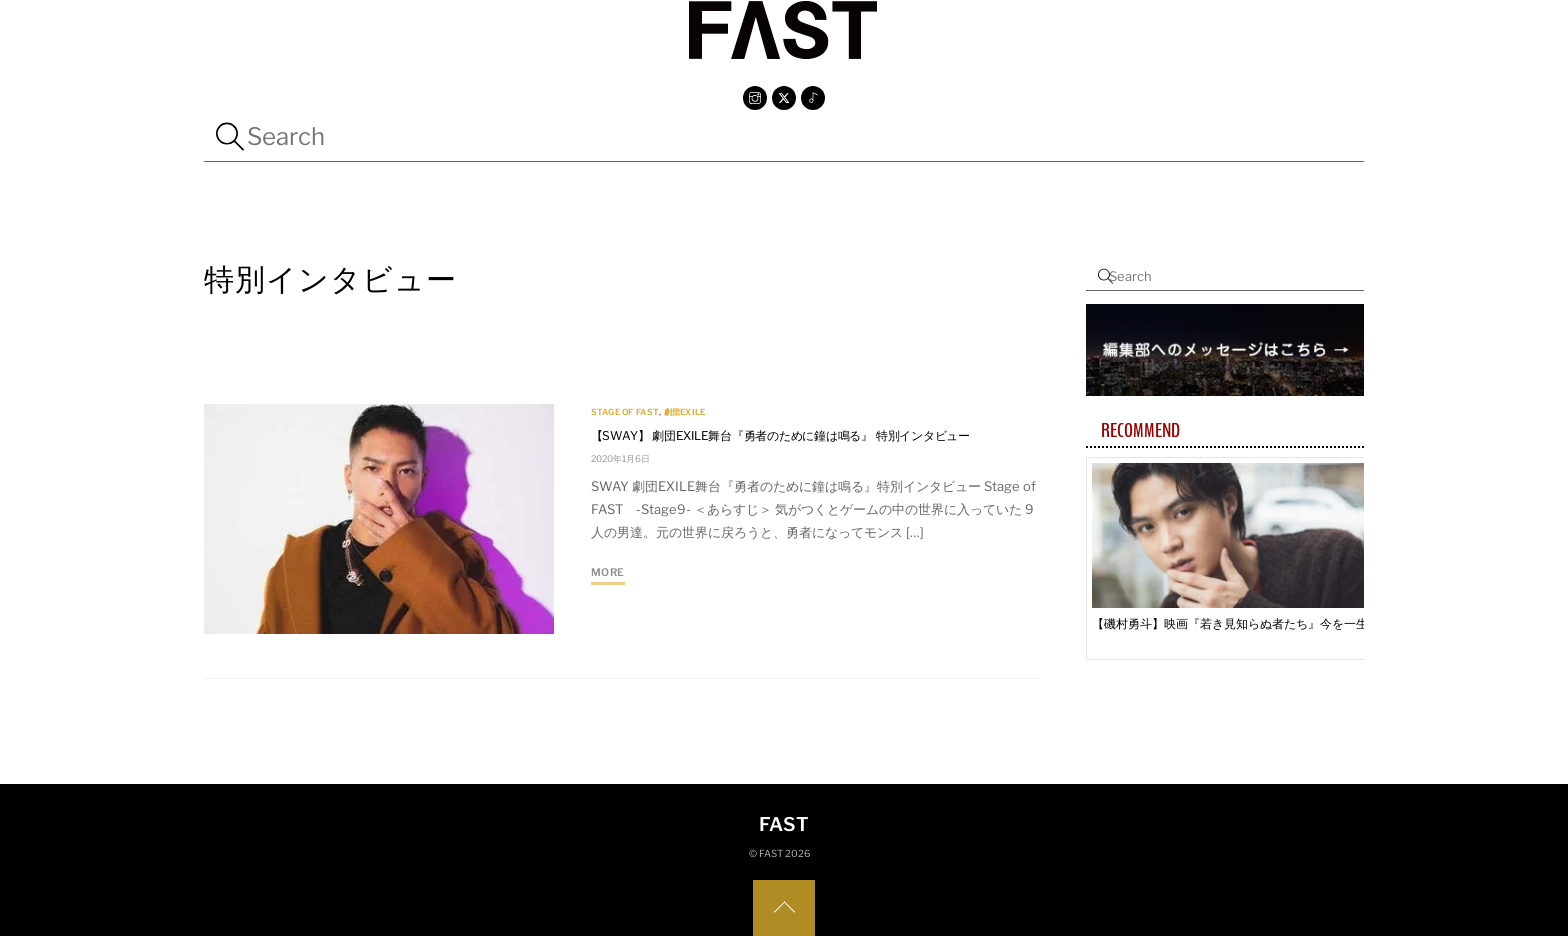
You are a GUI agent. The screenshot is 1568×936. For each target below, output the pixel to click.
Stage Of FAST (625, 412)
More (608, 572)
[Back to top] (784, 908)
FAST (771, 853)
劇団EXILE (685, 412)
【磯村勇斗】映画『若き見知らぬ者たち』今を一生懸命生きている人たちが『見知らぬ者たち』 (1237, 623)
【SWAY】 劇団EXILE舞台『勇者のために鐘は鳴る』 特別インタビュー (780, 435)
